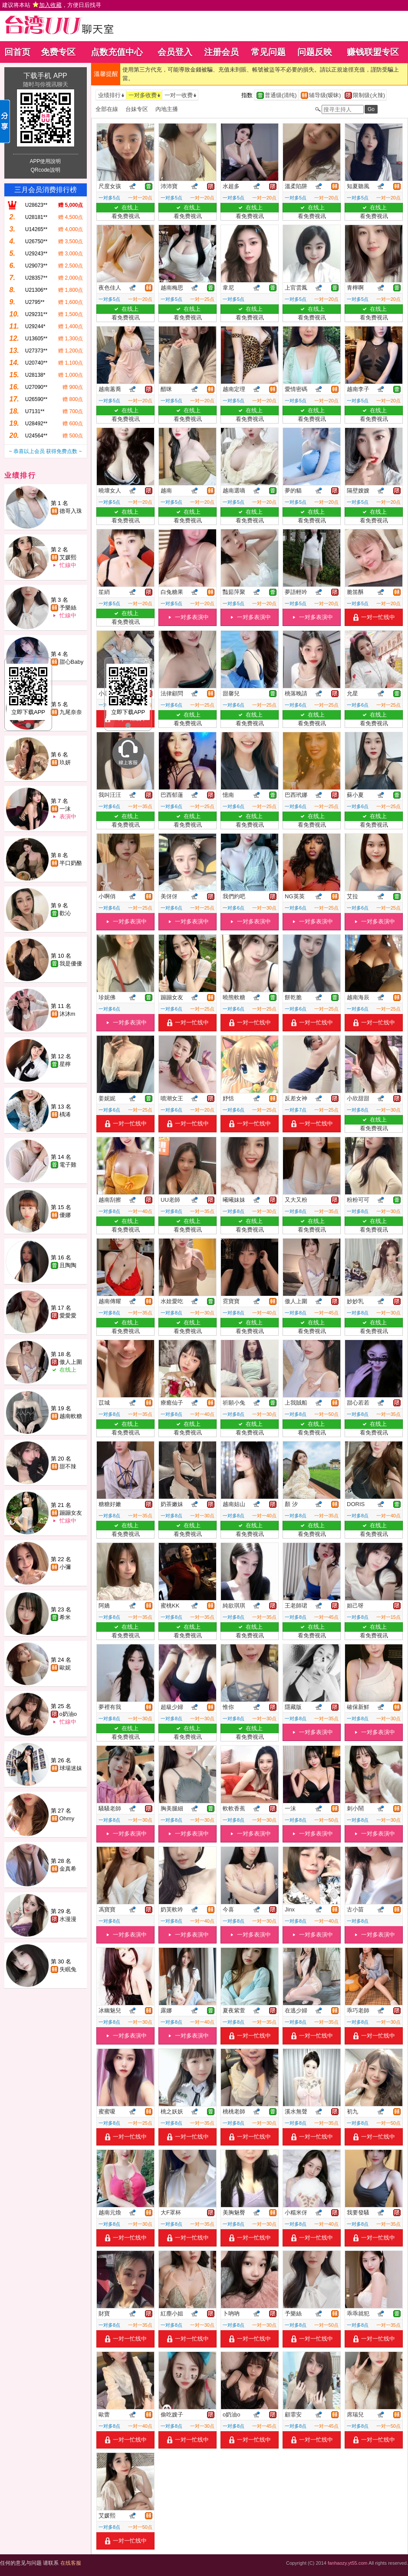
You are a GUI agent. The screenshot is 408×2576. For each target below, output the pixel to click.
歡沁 (65, 913)
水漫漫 (67, 1919)
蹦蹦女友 (70, 1513)
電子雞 (67, 1164)
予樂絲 (67, 607)
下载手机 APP (45, 75)
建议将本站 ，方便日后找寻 (51, 5)
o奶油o (68, 1714)
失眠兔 (67, 1969)
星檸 (65, 1064)
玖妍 (65, 762)
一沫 (65, 808)
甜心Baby (71, 662)
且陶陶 (67, 1265)
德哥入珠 (70, 511)
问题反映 (314, 52)
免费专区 (58, 52)
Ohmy (67, 1818)
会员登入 (175, 52)
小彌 (65, 1567)
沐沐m (67, 1014)
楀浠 (65, 1114)
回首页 (17, 52)
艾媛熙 (67, 557)
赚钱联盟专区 (373, 52)
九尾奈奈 (70, 712)
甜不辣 (67, 1466)
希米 (65, 1617)
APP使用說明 (45, 161)
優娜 (65, 1215)
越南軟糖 (70, 1416)
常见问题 (268, 52)
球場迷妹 (70, 1768)
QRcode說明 (45, 170)
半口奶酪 (70, 863)
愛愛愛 (67, 1315)
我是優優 (70, 963)
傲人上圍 (70, 1362)
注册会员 (221, 52)
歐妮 (65, 1667)
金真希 (67, 1868)
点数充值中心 (117, 52)
